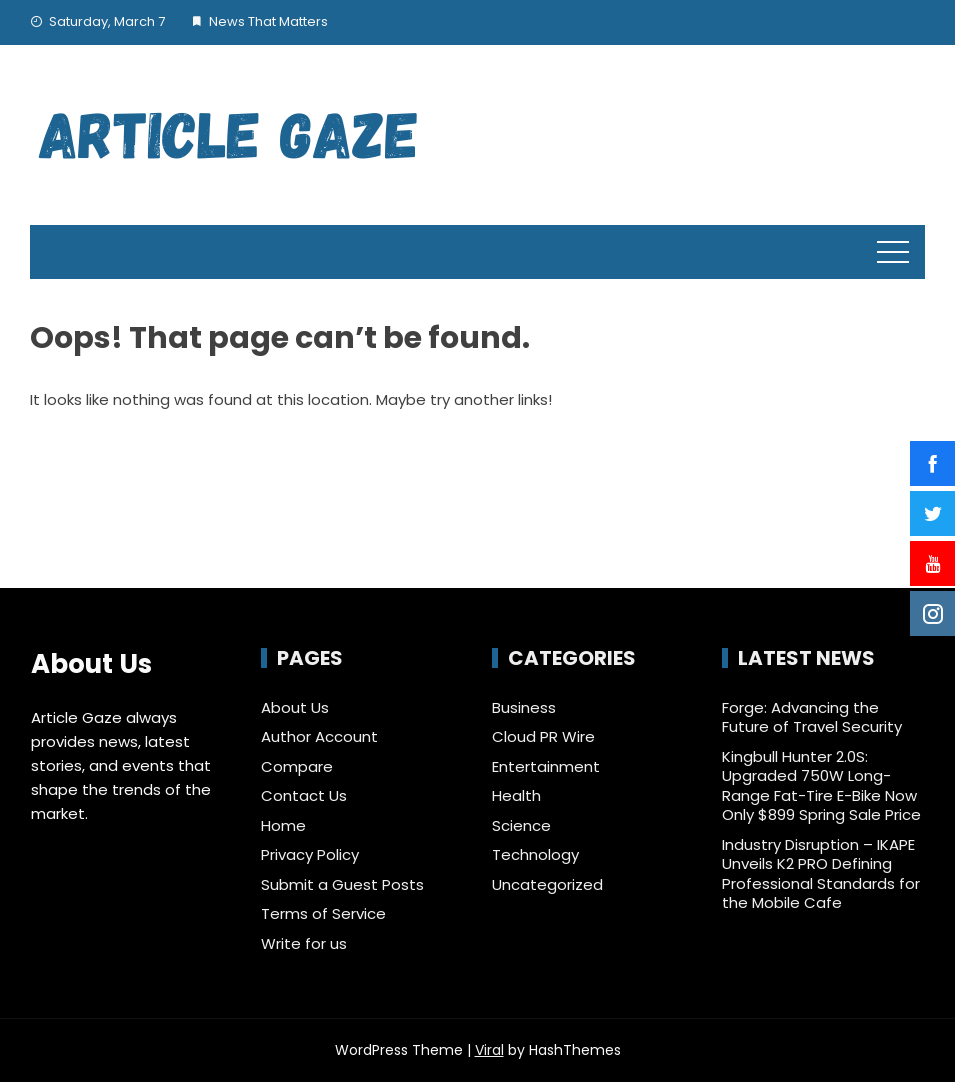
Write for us (304, 943)
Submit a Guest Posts (342, 884)
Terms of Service (323, 913)
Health (516, 796)
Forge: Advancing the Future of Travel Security (812, 717)
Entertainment (546, 767)
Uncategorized (547, 885)
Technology (535, 855)
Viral (489, 1050)
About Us (295, 707)
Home (283, 825)
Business (524, 708)
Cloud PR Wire (543, 737)
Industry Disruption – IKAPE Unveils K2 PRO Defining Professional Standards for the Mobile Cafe (821, 874)
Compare (297, 766)
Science (521, 826)
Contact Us (304, 795)
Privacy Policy (310, 854)
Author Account (319, 736)
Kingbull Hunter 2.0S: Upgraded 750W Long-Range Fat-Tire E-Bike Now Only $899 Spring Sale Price (821, 786)
